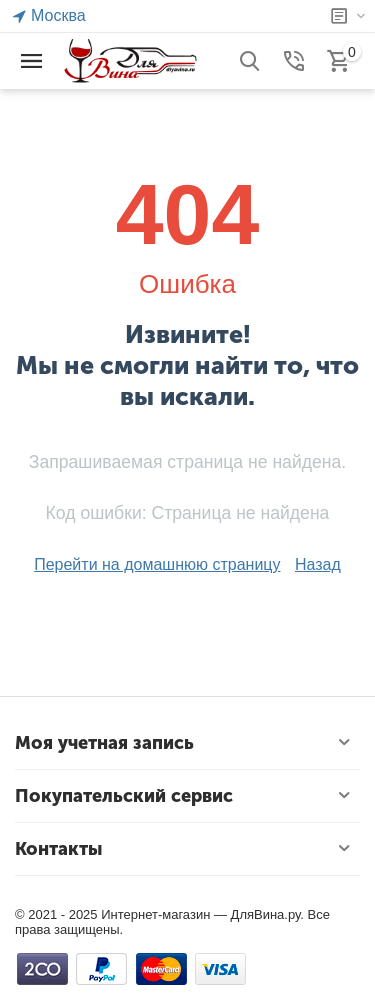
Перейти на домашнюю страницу (157, 564)
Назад (318, 564)
